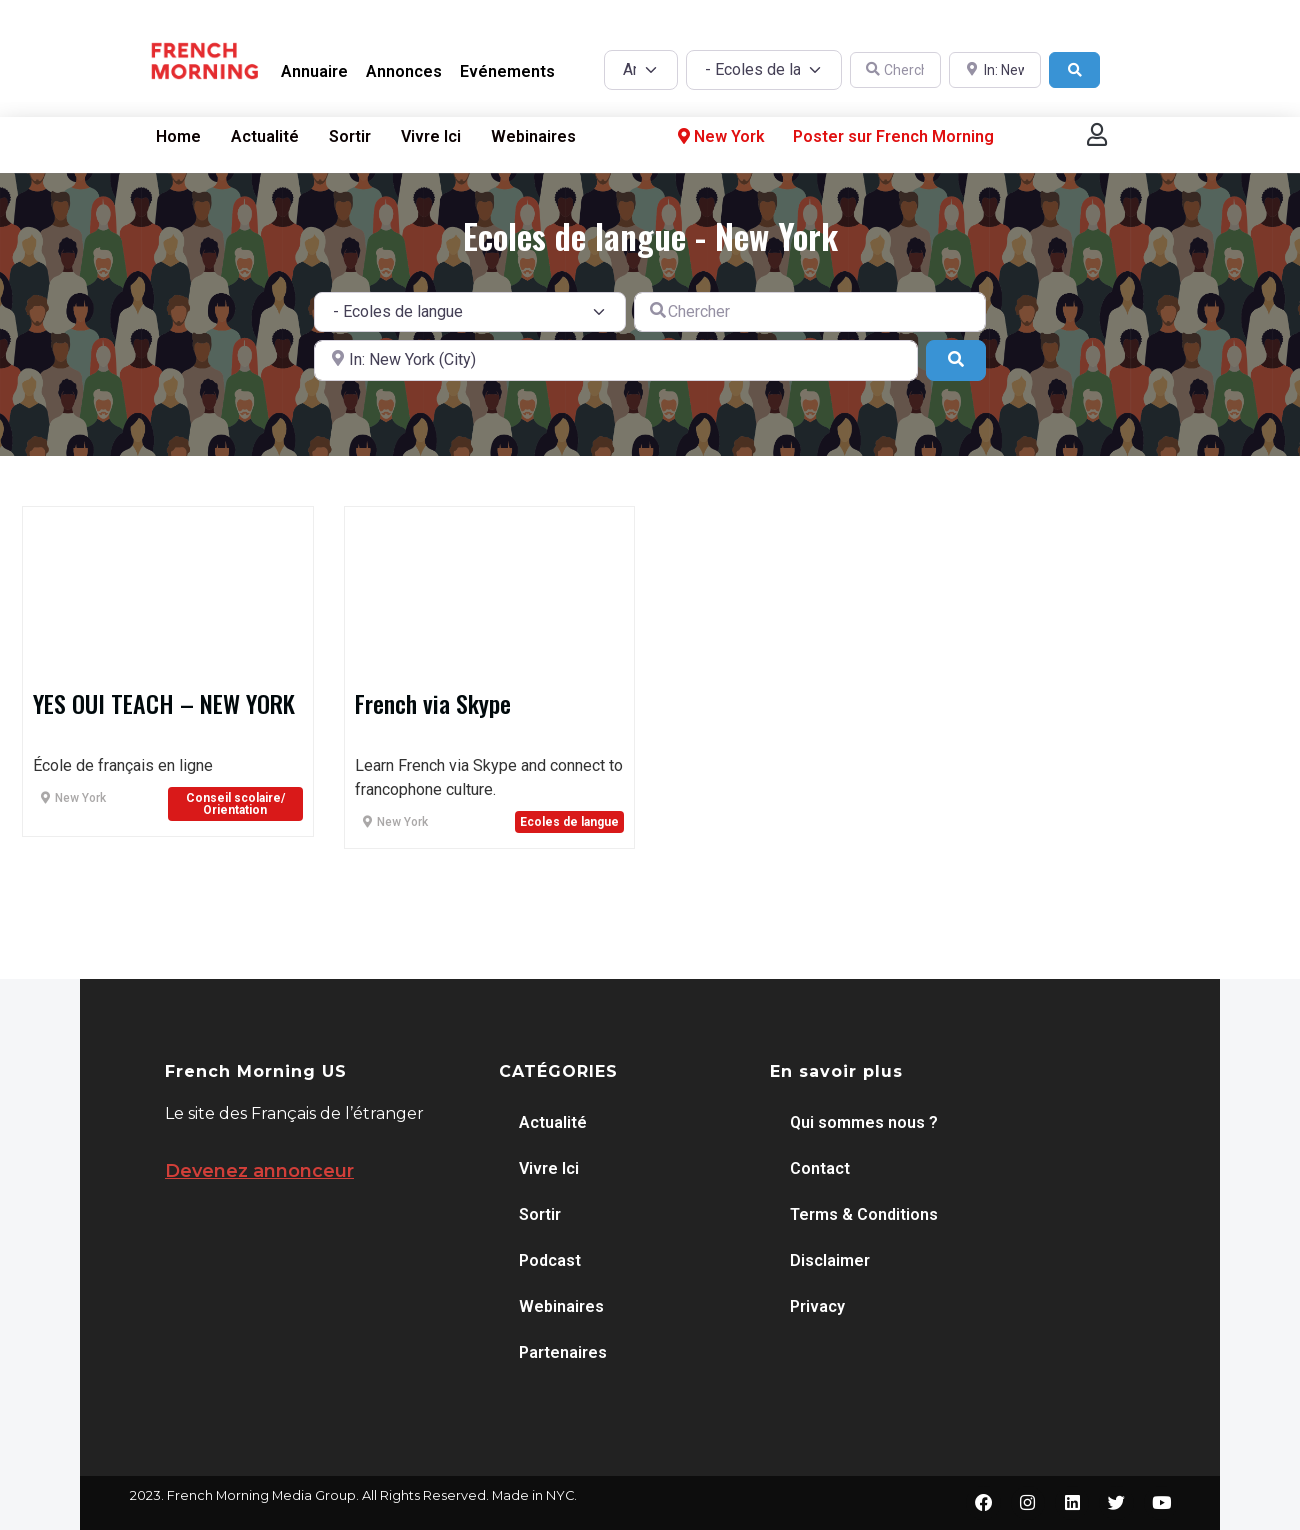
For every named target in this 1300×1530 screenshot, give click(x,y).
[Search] (1075, 70)
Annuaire (314, 71)
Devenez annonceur (259, 1171)
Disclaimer (830, 1260)
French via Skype (433, 703)
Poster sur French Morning (893, 136)
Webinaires (533, 136)
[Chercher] (896, 70)
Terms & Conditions (864, 1214)
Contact (820, 1168)
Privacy (817, 1306)
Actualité (265, 136)
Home (178, 136)
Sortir (350, 136)
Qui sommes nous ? (864, 1122)
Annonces (404, 71)
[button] (1097, 134)
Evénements (507, 71)
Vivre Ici (431, 136)
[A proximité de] (995, 70)
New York (719, 137)
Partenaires (563, 1352)
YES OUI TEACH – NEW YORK (164, 703)
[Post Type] (641, 70)
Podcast (550, 1260)
